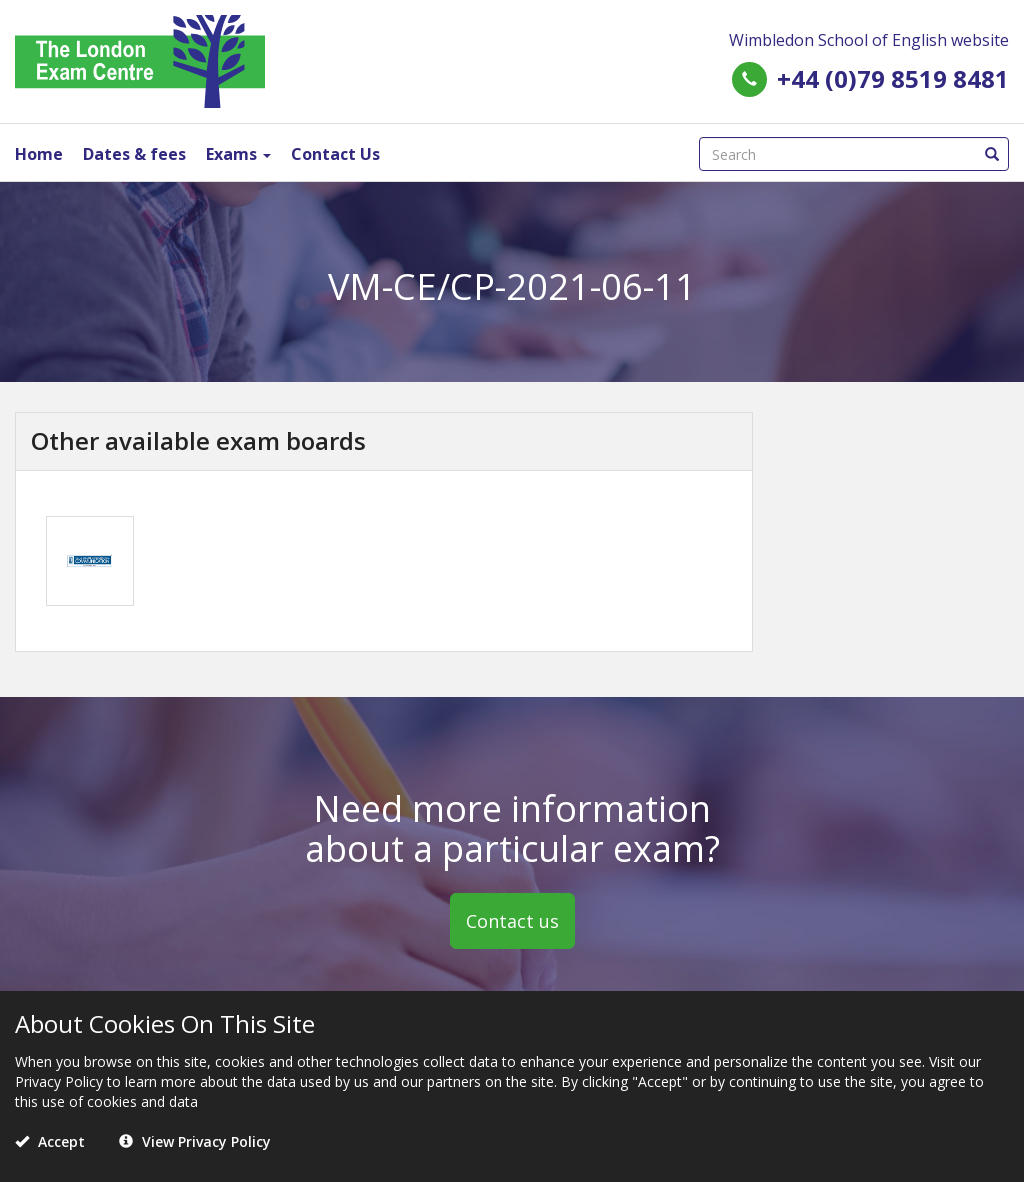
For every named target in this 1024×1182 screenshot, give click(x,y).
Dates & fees (134, 154)
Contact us (512, 921)
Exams (238, 154)
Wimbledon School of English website (869, 40)
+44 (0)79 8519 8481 (893, 78)
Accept (50, 1141)
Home (39, 154)
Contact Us (335, 154)
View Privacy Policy (195, 1141)
